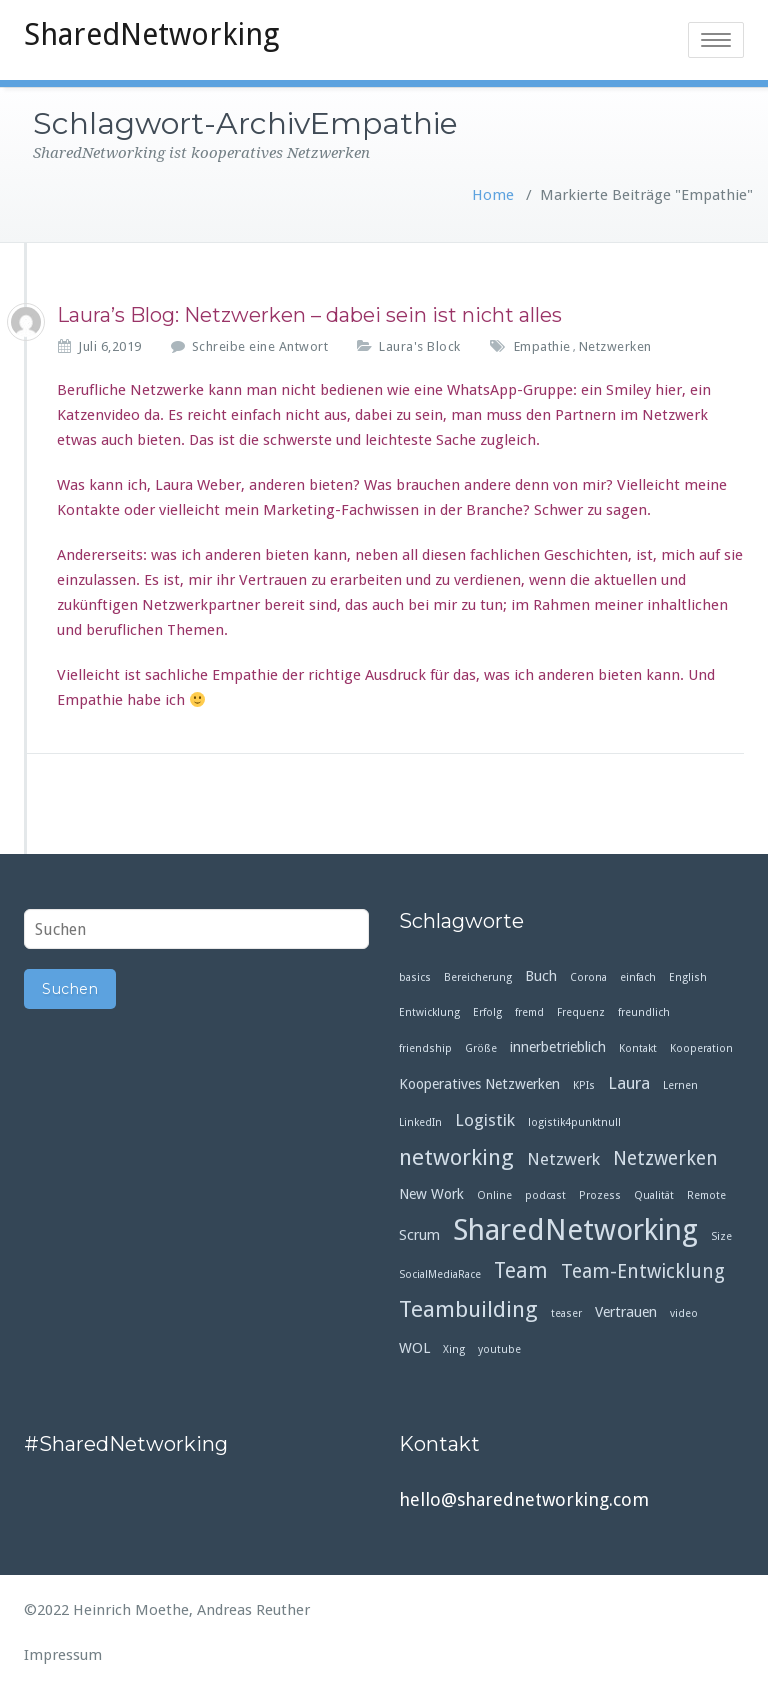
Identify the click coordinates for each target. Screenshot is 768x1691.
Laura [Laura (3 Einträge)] (629, 1083)
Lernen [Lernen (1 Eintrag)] (680, 1085)
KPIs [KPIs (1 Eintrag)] (584, 1085)
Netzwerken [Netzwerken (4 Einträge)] (665, 1158)
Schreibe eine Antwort (260, 346)
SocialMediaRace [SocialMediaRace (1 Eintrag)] (440, 1274)
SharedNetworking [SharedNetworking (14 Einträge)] (575, 1230)
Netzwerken (615, 346)
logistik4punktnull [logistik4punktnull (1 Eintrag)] (574, 1122)
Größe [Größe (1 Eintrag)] (481, 1048)
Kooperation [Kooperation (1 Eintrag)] (701, 1048)
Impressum (63, 1655)
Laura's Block (420, 346)
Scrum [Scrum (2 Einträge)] (419, 1235)
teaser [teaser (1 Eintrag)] (566, 1313)
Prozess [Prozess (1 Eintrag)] (600, 1195)
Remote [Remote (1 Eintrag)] (706, 1195)
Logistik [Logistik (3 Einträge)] (485, 1120)
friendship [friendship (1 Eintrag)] (425, 1048)
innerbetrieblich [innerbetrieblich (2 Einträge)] (558, 1047)
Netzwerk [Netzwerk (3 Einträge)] (563, 1159)
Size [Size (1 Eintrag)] (721, 1236)
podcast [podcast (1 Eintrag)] (545, 1195)
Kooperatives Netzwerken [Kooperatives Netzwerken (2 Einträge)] (479, 1084)
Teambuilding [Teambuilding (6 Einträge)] (468, 1309)
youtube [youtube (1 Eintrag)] (499, 1349)
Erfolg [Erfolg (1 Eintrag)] (487, 1012)
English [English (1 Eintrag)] (688, 977)
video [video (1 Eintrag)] (684, 1313)
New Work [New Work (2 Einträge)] (431, 1194)
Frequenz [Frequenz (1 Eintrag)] (581, 1012)
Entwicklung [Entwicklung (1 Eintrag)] (429, 1012)
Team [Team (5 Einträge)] (521, 1271)
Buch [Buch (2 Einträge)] (541, 976)
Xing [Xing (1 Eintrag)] (454, 1349)
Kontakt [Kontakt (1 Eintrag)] (638, 1048)
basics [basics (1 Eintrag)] (415, 977)
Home (493, 195)
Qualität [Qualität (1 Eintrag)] (654, 1195)
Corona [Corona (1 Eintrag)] (588, 977)
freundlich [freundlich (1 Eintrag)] (644, 1012)
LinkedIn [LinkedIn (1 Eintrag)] (420, 1122)
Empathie (542, 346)
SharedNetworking (151, 34)
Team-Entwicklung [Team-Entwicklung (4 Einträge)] (643, 1271)
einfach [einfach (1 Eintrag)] (638, 977)
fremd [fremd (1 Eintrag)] (529, 1012)
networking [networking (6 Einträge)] (456, 1157)
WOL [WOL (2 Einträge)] (414, 1348)
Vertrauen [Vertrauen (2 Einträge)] (626, 1312)
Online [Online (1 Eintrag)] (494, 1195)
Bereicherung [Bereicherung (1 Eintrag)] (478, 977)
